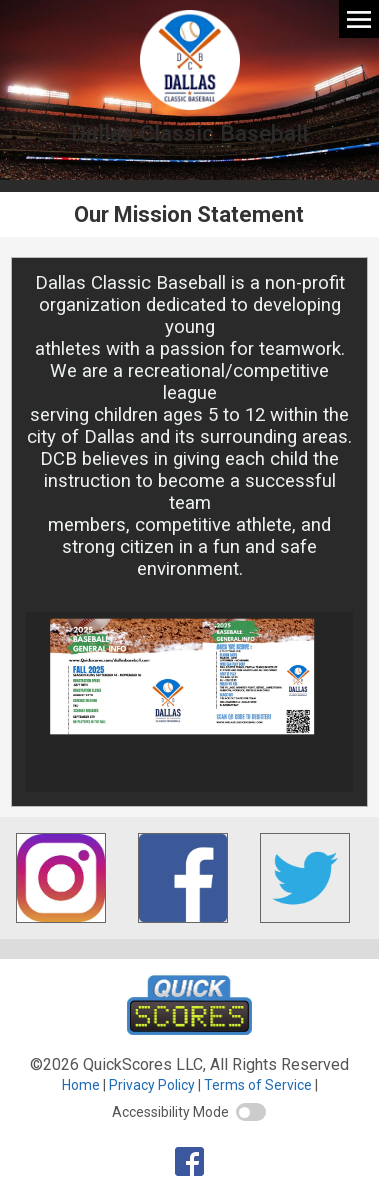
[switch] (251, 1112)
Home (81, 1085)
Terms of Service (258, 1085)
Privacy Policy (152, 1085)
